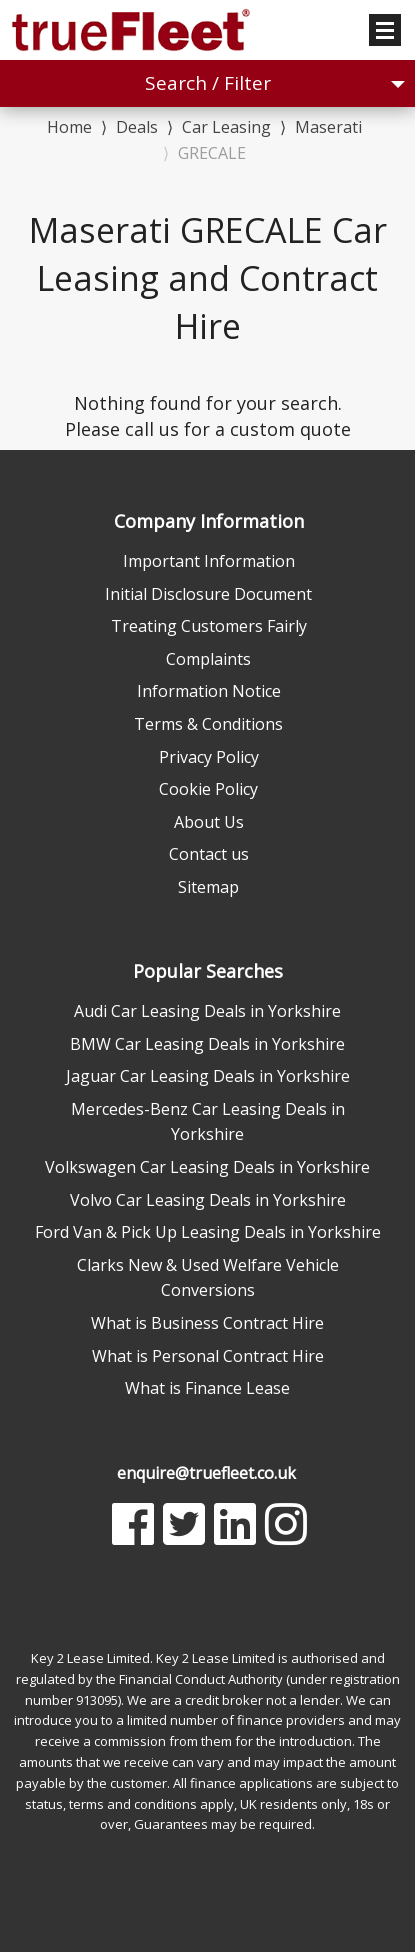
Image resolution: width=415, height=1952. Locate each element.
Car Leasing (226, 127)
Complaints (208, 659)
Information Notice (209, 691)
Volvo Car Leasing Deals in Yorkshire (208, 1200)
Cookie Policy (208, 789)
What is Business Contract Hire (207, 1323)
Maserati (328, 127)
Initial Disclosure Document (208, 594)
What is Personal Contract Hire (208, 1356)
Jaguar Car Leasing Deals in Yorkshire (208, 1076)
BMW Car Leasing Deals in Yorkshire (207, 1044)
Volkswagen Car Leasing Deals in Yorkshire (207, 1167)
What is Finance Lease (207, 1388)
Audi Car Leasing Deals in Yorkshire (207, 1011)
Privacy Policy (209, 757)
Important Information (209, 561)
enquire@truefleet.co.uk (206, 1473)
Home (69, 125)
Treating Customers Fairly (209, 626)
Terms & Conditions (208, 724)
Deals (137, 127)
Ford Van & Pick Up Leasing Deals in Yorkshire (208, 1232)
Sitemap (208, 887)
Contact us (209, 854)
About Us (209, 822)
